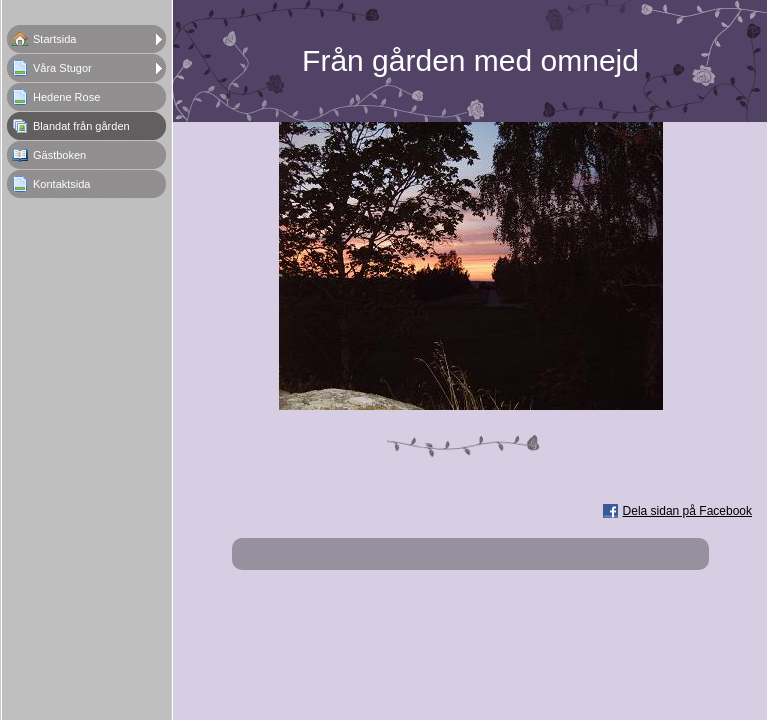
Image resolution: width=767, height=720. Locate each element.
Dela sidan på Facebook (687, 511)
